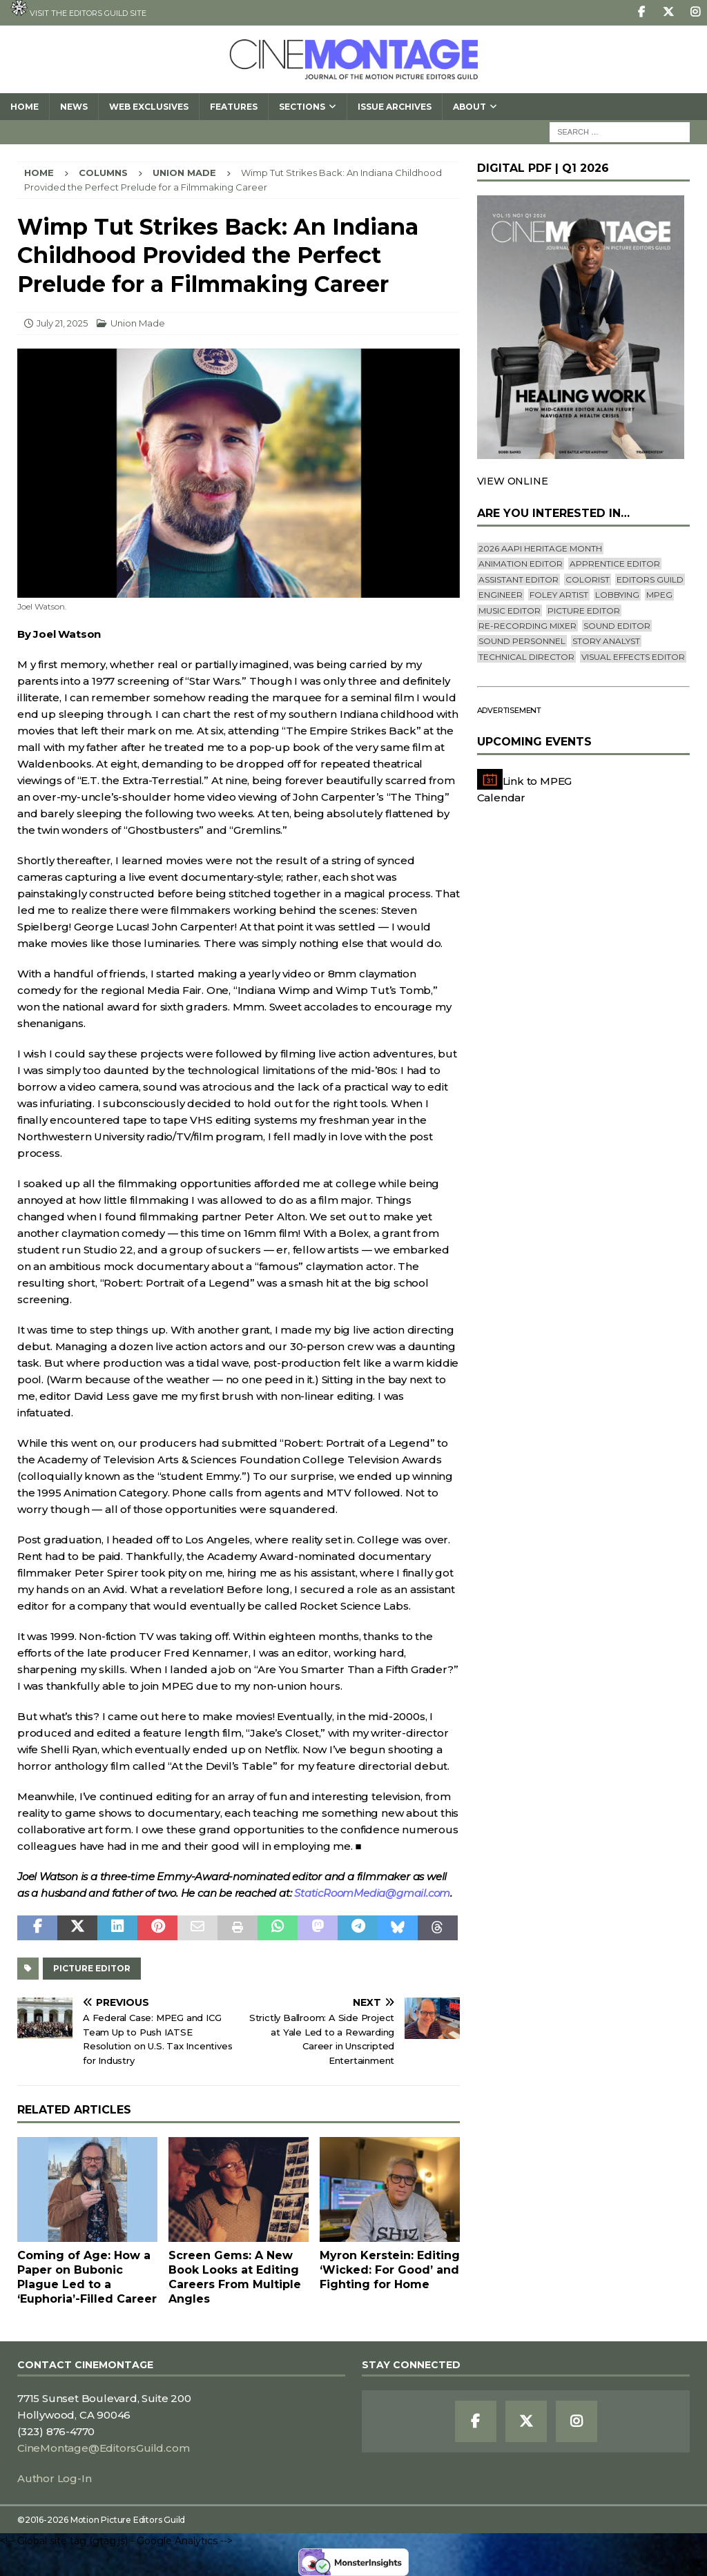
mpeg (659, 594)
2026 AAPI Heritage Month (540, 548)
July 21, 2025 (62, 323)
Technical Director (526, 657)
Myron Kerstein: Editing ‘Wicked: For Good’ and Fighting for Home (390, 2270)
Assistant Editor (518, 579)
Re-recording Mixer (527, 626)
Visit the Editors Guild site (78, 9)
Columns (103, 172)
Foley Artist (559, 594)
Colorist (587, 579)
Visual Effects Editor (633, 657)
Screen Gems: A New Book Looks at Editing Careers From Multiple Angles (234, 2277)
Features (234, 106)
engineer (500, 594)
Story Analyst (606, 641)
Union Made (137, 323)
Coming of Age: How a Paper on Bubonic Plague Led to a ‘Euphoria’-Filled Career (87, 2277)
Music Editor (509, 610)
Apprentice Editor (615, 563)
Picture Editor (91, 1968)
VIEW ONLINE (512, 481)
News (74, 106)
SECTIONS (302, 106)
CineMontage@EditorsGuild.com (103, 2448)
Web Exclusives (148, 106)
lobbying (617, 594)
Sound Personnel (521, 641)
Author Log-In (54, 2478)
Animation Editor (520, 563)
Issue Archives (395, 106)
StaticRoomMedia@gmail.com (372, 1893)
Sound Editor (616, 626)
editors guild (650, 579)
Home (24, 106)
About (469, 106)
